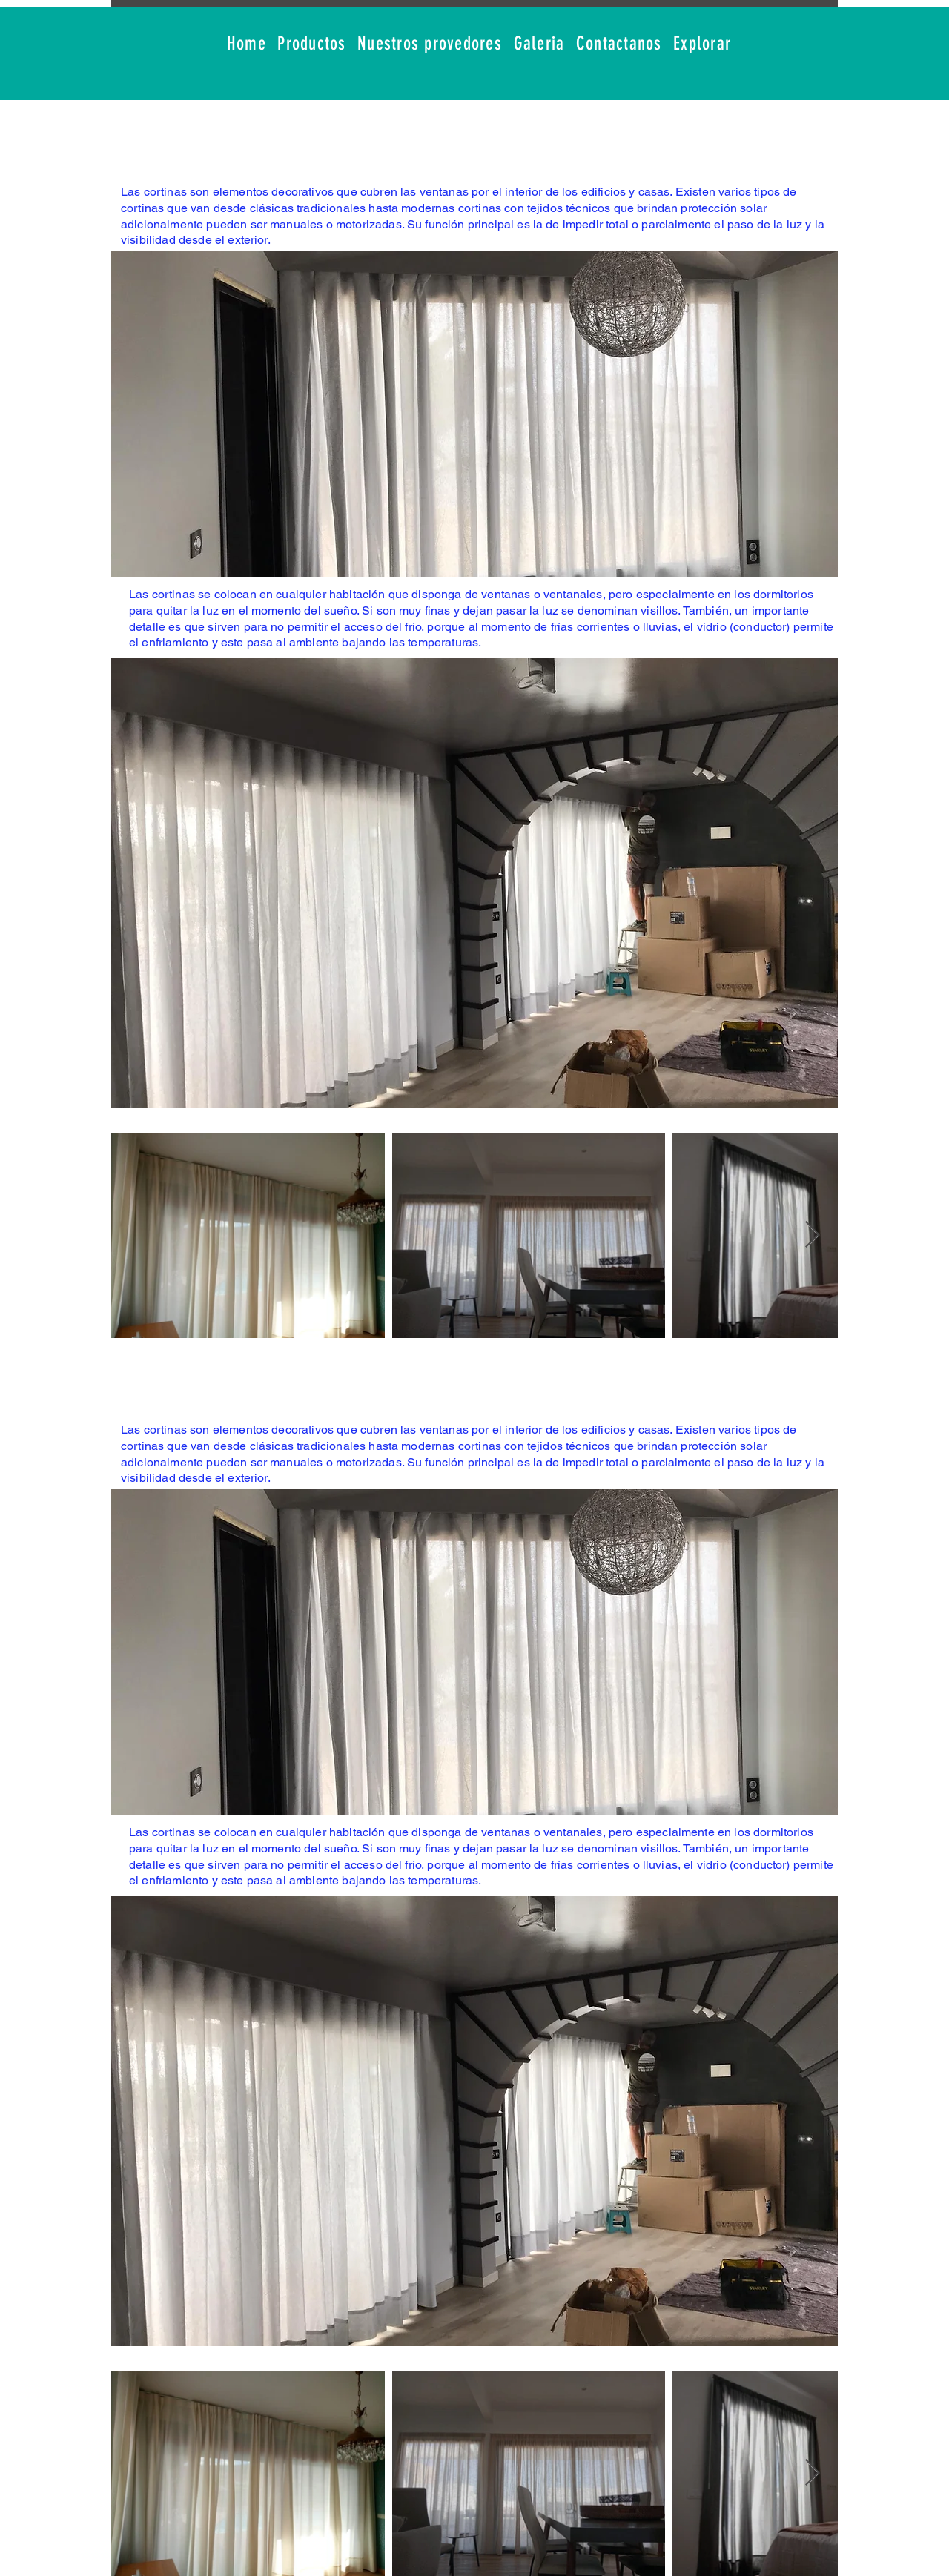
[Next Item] (812, 1235)
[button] (312, 43)
